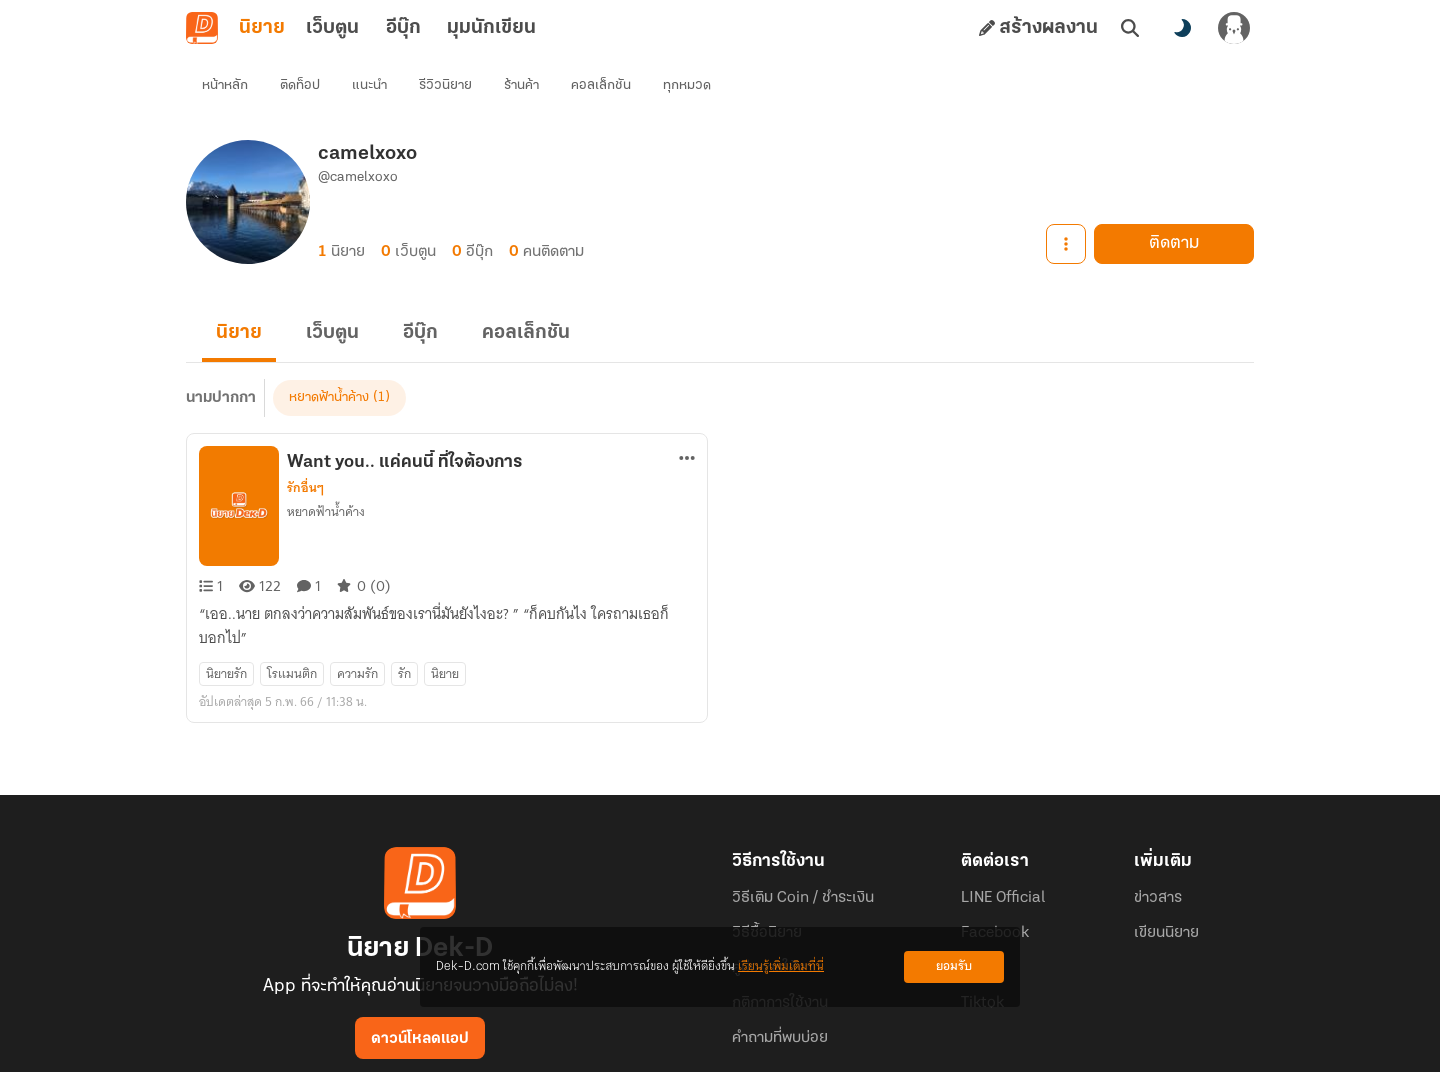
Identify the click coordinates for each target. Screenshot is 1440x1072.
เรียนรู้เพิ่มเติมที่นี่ (781, 966)
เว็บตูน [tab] (332, 28)
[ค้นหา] (1130, 28)
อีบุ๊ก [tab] (403, 28)
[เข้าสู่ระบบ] (1234, 28)
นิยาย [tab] (262, 28)
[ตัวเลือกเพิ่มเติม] (687, 422)
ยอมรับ (954, 966)
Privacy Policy (864, 1048)
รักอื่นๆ (305, 452)
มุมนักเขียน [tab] (491, 28)
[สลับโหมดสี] (1182, 28)
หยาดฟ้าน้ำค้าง (326, 475)
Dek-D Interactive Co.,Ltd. (651, 1048)
